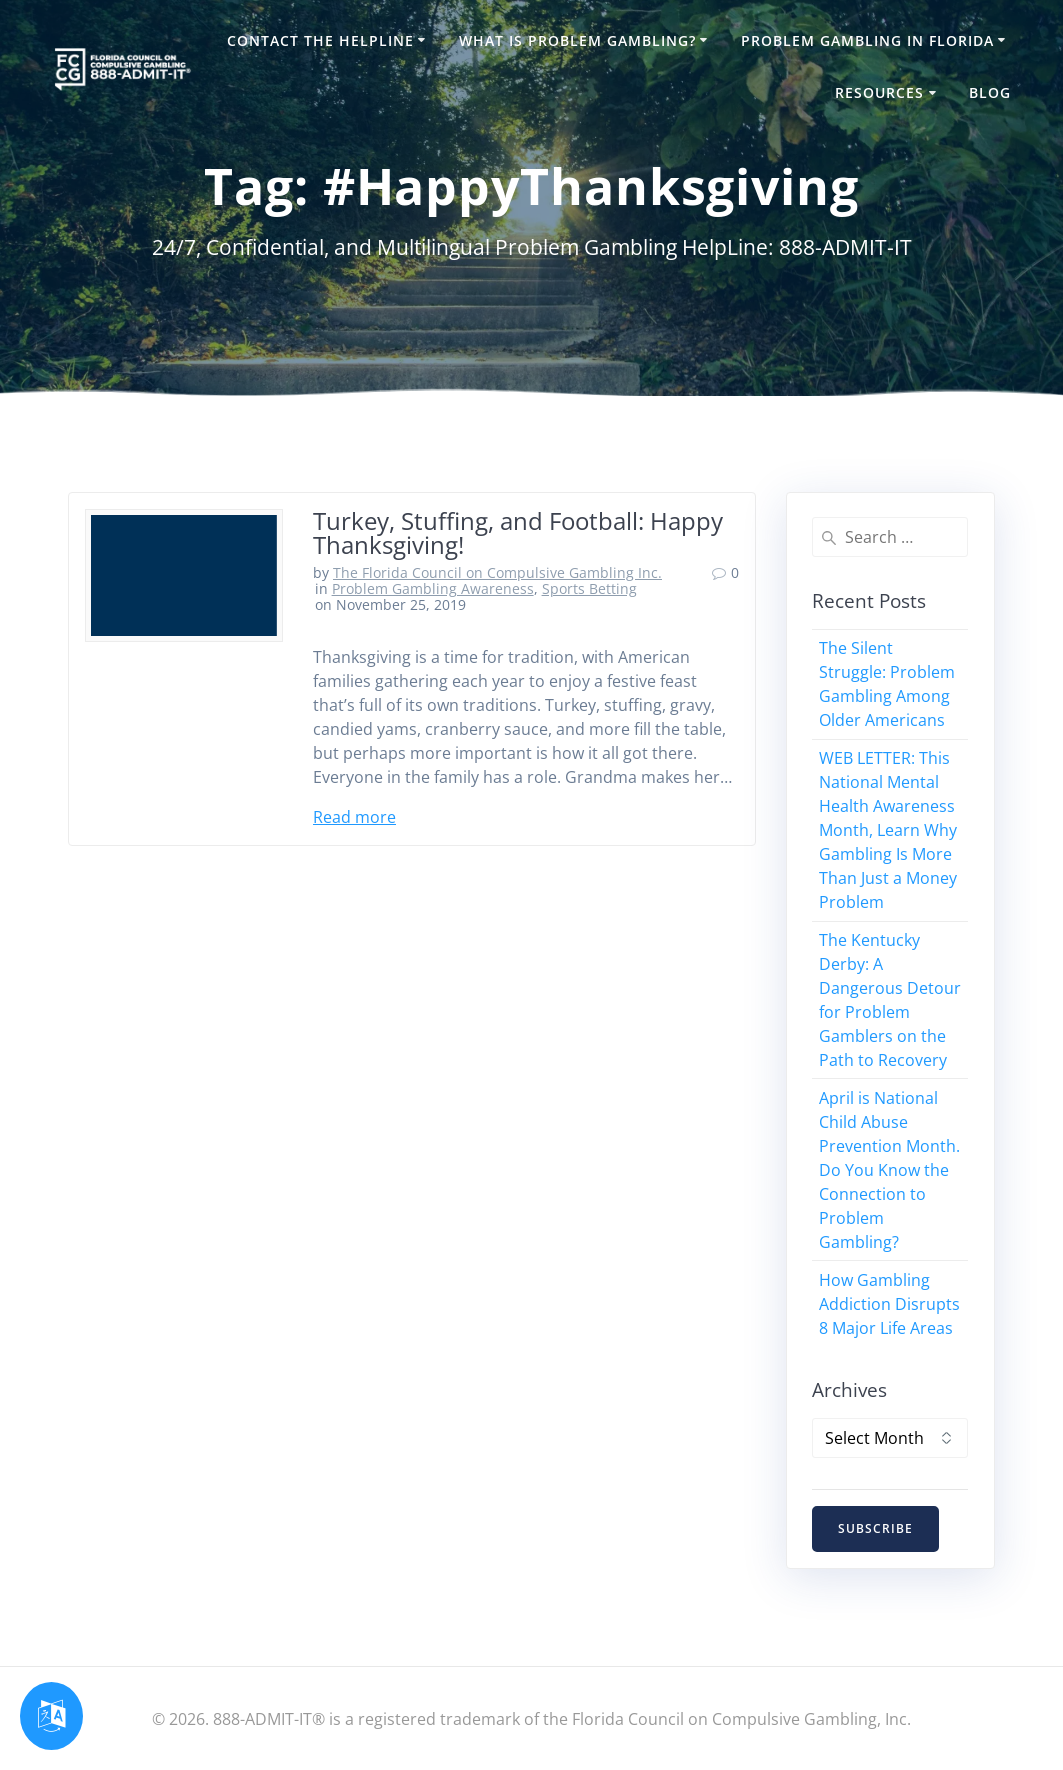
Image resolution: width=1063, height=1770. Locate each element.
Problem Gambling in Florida (867, 40)
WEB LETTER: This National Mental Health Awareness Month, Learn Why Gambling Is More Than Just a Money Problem (888, 830)
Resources (879, 92)
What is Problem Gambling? (577, 40)
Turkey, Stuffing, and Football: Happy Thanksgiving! (518, 532)
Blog (990, 92)
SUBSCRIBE (875, 1528)
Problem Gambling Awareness (433, 588)
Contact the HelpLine (320, 40)
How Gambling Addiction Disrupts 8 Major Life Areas (889, 1304)
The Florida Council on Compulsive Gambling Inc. (497, 572)
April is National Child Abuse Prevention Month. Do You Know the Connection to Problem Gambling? (889, 1170)
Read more (354, 817)
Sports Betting (589, 588)
